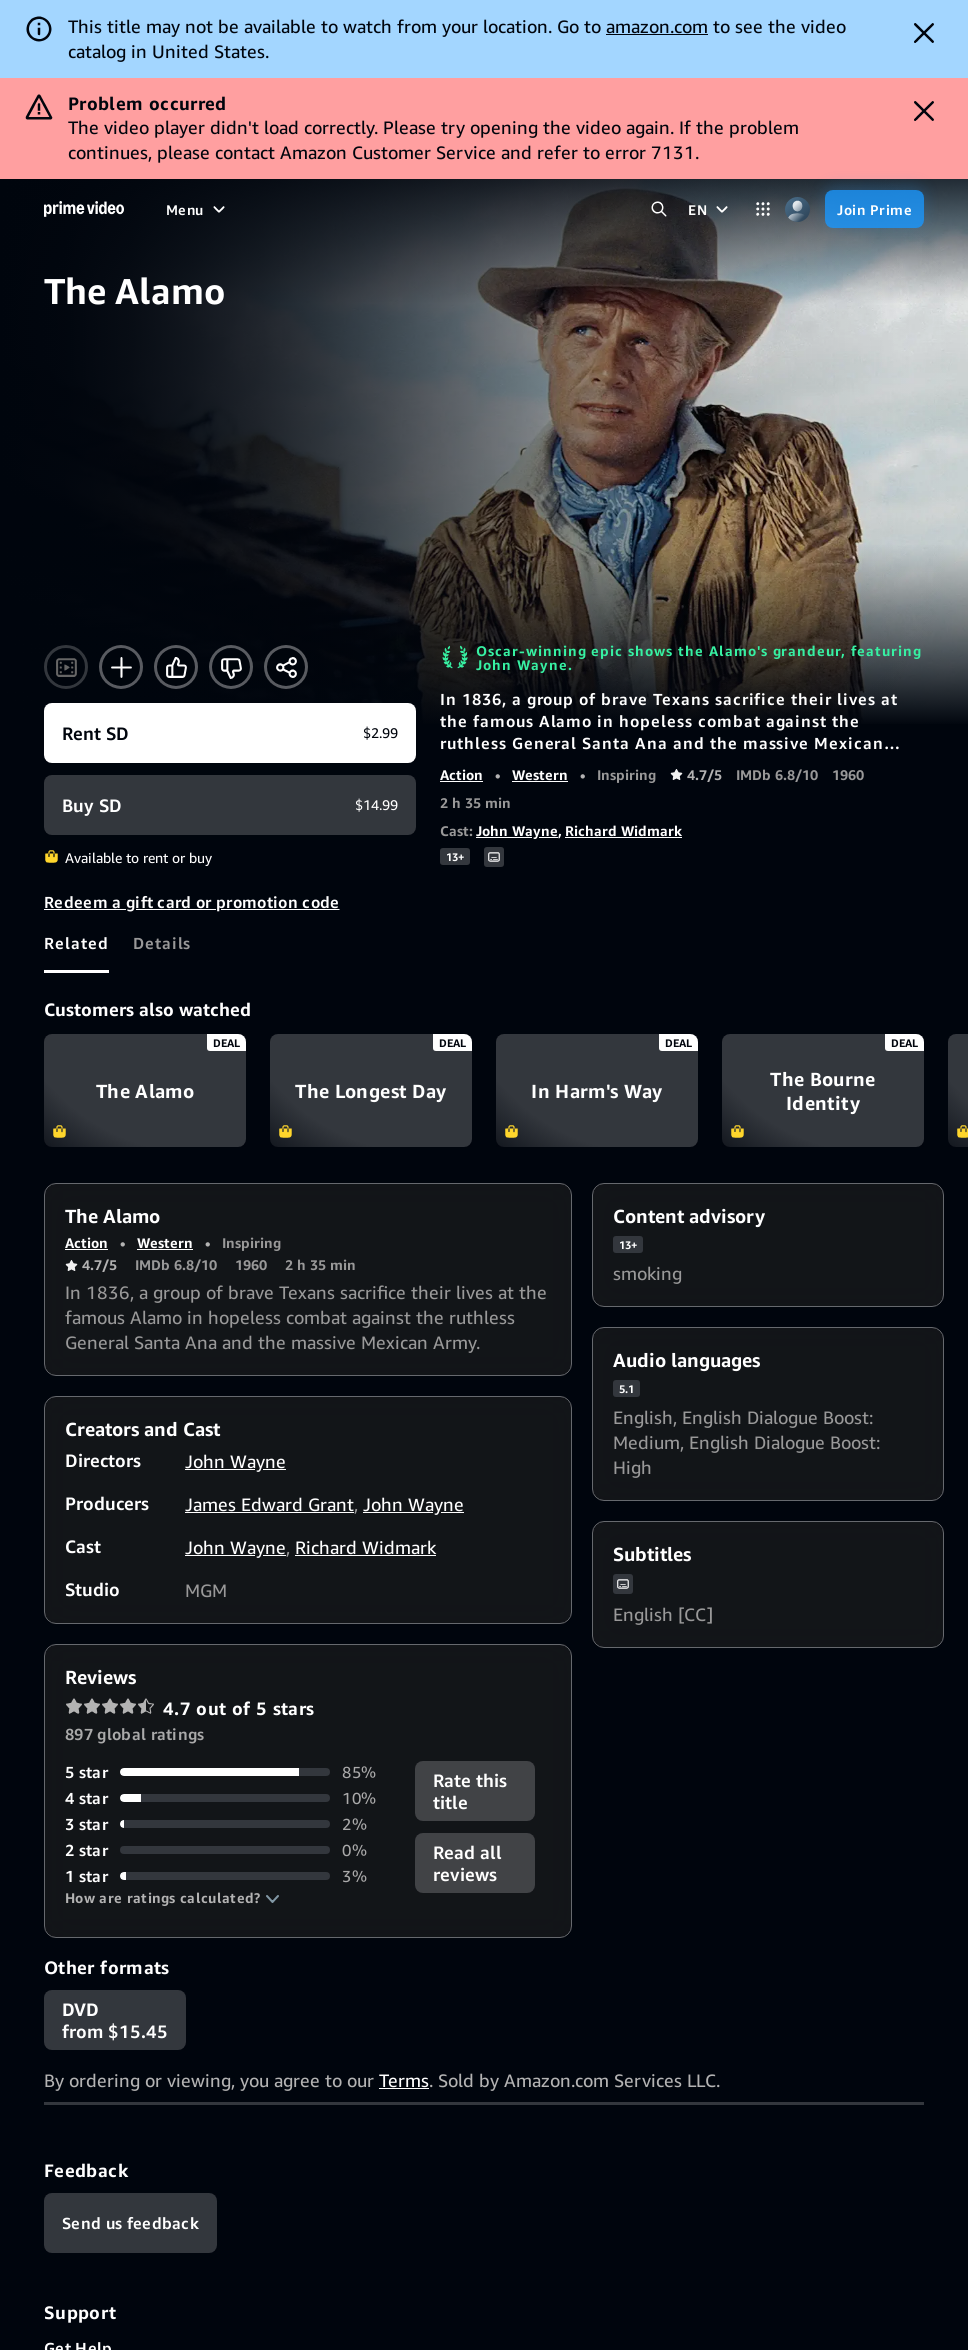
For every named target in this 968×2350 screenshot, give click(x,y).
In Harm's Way (597, 1091)
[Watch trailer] (66, 667)
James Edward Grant (269, 1504)
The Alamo (145, 1091)
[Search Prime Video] (658, 209)
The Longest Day (371, 1091)
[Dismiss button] (924, 33)
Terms (404, 2080)
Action (461, 774)
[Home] (84, 209)
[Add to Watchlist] (121, 667)
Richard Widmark (623, 830)
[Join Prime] (874, 209)
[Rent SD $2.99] (230, 733)
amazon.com (657, 26)
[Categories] (762, 209)
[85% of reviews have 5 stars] (228, 1772)
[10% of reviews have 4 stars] (228, 1798)
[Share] (286, 667)
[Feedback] (130, 2223)
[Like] (176, 667)
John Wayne (517, 830)
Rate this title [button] (470, 1791)
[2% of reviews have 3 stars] (228, 1824)
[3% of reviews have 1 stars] (228, 1876)
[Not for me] (231, 667)
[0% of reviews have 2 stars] (228, 1850)
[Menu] (198, 209)
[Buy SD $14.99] (230, 805)
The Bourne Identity (823, 1091)
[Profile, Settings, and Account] (797, 209)
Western (540, 774)
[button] (172, 1898)
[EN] (710, 209)
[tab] (76, 943)
